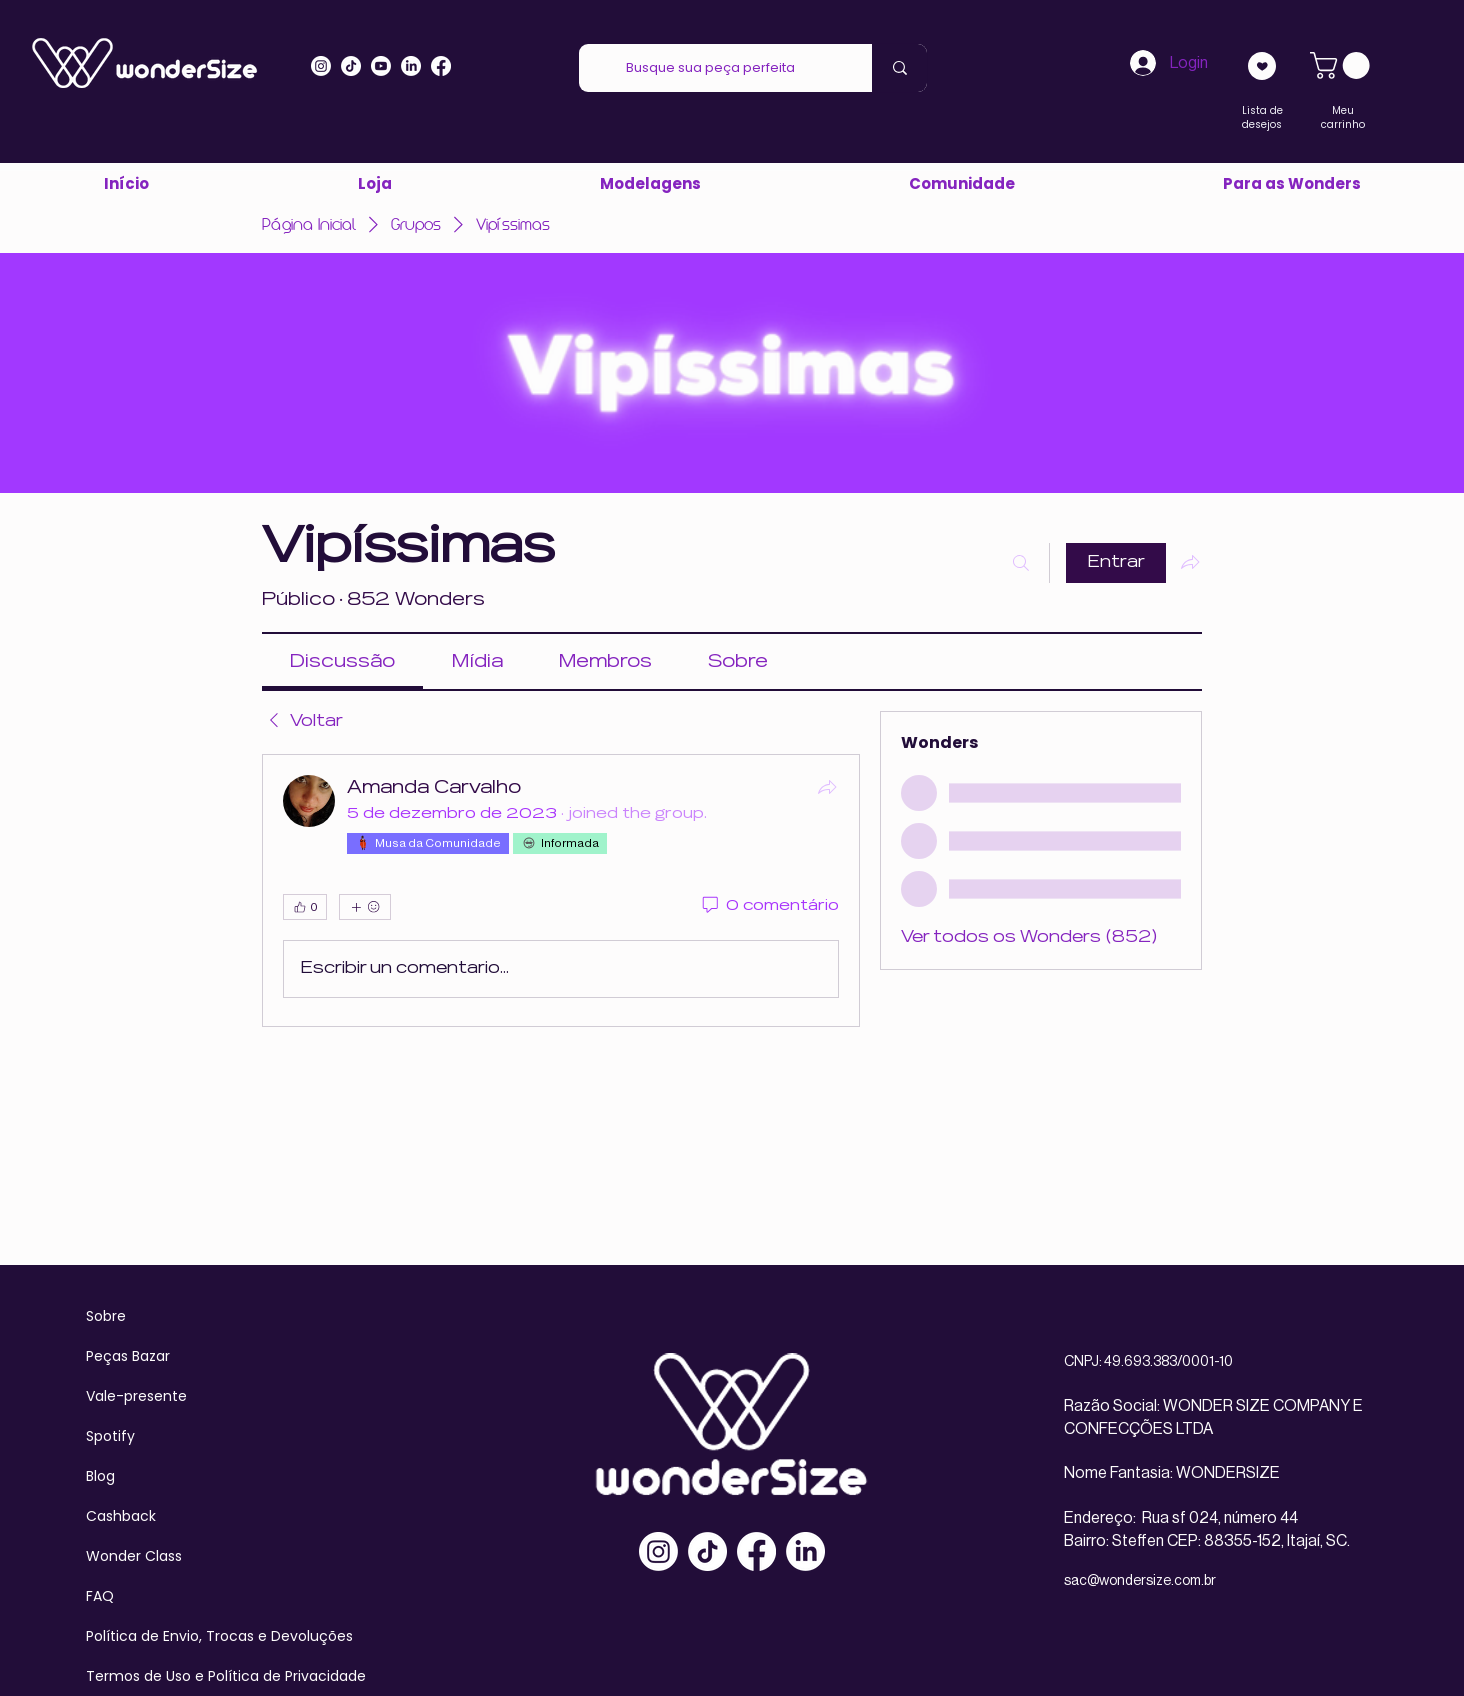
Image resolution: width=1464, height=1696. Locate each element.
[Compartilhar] (827, 787)
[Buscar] (1021, 563)
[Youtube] (381, 66)
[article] (561, 890)
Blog (100, 1476)
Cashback (121, 1516)
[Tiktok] (351, 66)
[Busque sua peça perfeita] (710, 68)
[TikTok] (707, 1551)
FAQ (100, 1596)
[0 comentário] (769, 906)
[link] (1343, 65)
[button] (1291, 183)
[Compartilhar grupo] (1190, 562)
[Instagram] (321, 66)
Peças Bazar (128, 1356)
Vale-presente (136, 1396)
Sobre (106, 1316)
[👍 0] (305, 907)
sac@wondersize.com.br (1140, 1581)
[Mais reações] (365, 907)
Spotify (110, 1436)
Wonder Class (134, 1556)
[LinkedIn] (411, 66)
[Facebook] (756, 1551)
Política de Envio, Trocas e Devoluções (219, 1636)
